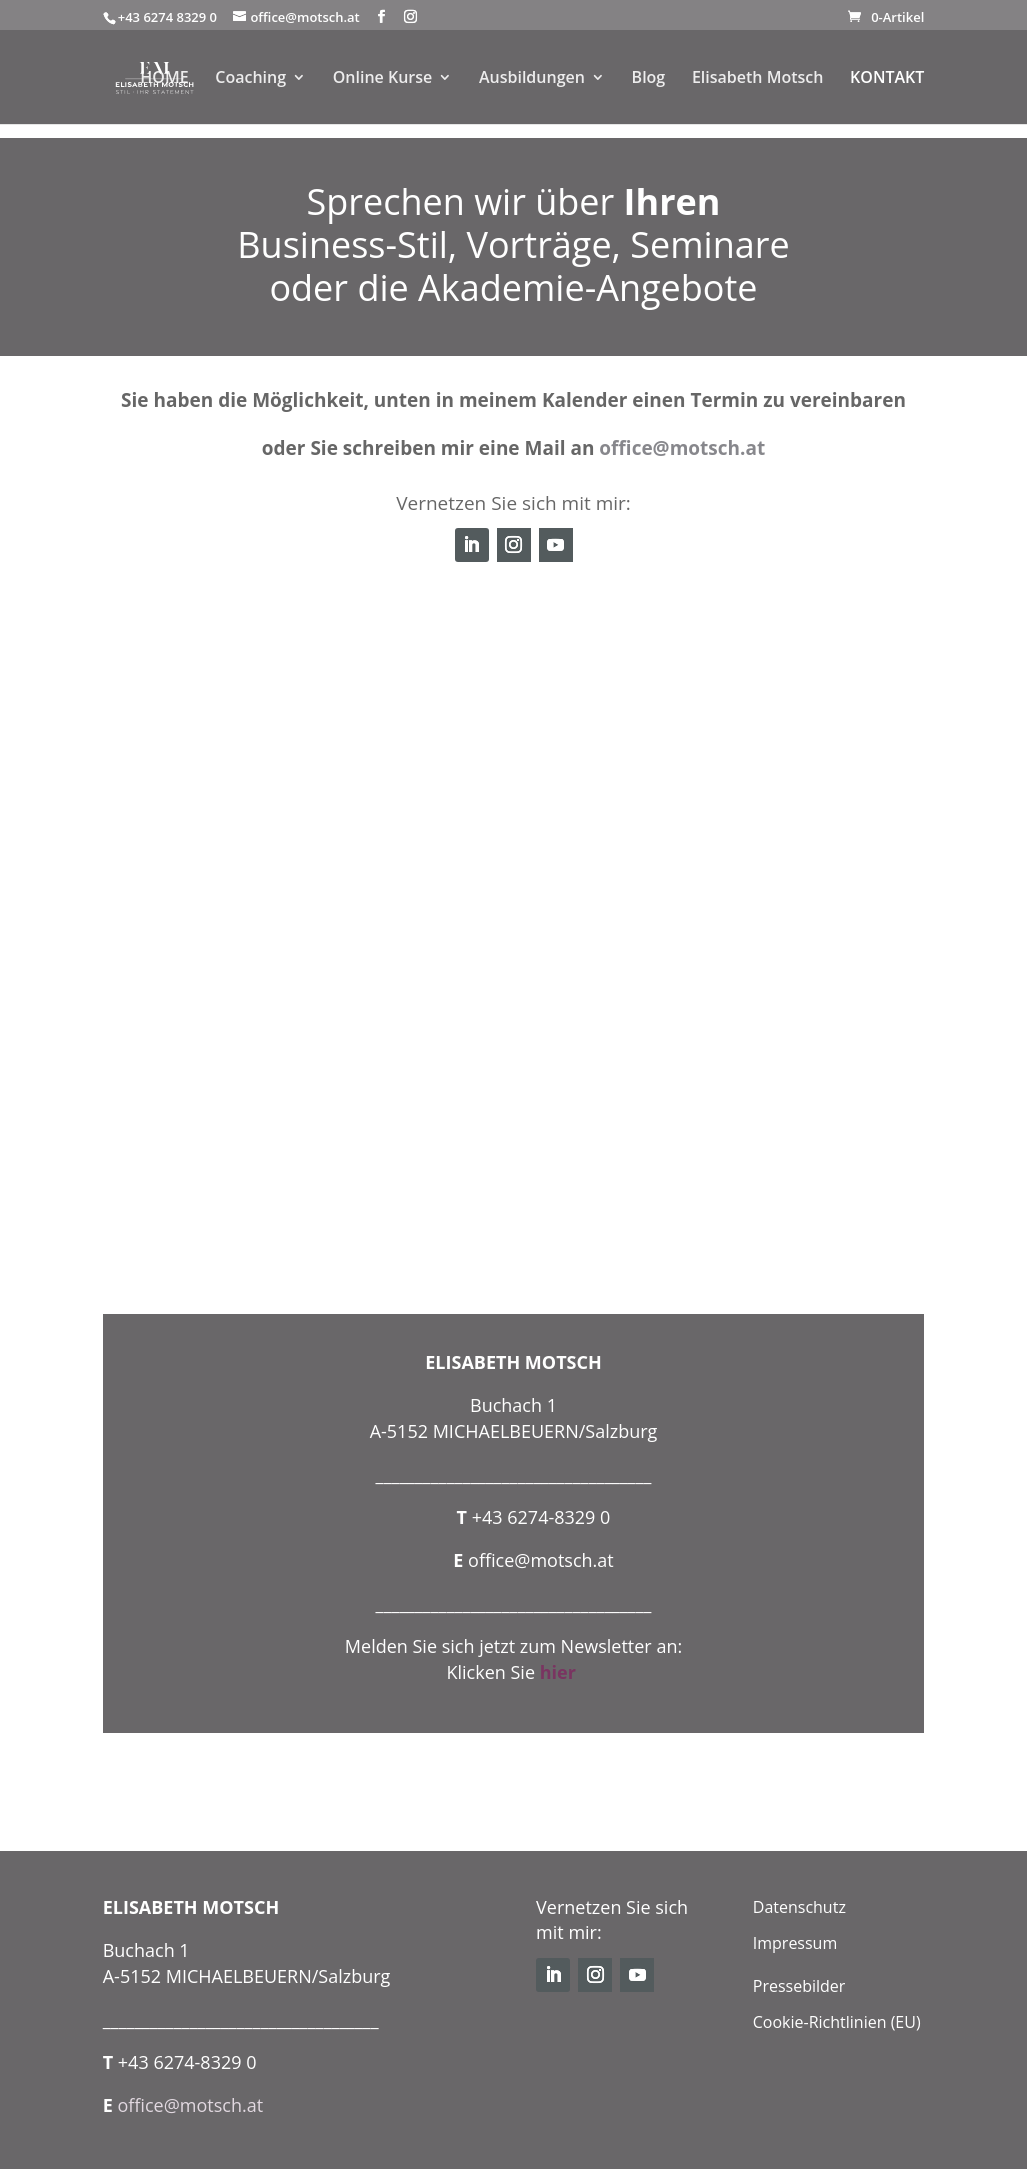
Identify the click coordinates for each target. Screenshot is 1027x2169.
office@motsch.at (682, 448)
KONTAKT (887, 79)
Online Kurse (383, 79)
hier (560, 1672)
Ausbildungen (532, 79)
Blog (649, 79)
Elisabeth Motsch (757, 79)
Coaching (250, 79)
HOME (164, 79)
